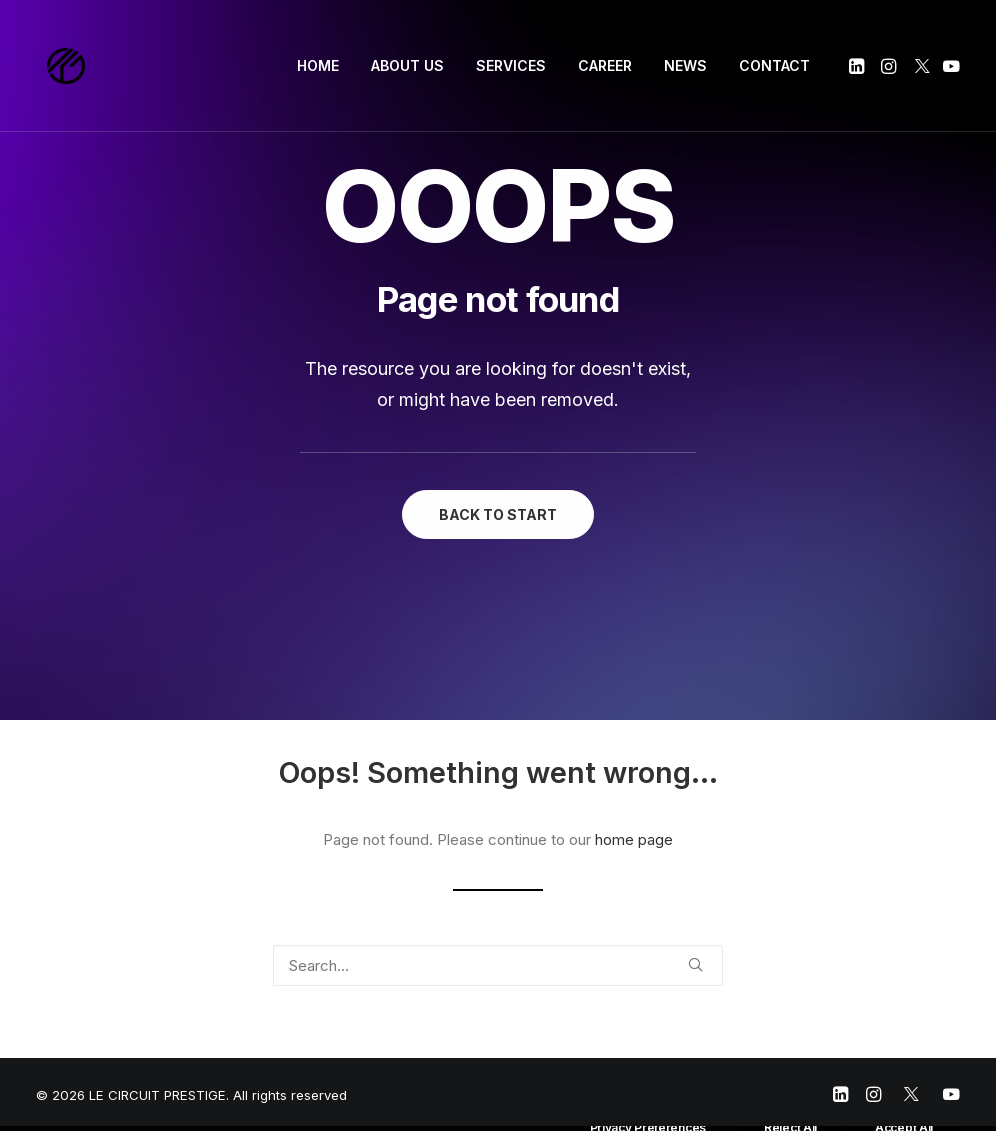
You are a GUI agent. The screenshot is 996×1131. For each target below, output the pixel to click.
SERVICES (511, 65)
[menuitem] (318, 66)
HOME (318, 65)
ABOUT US (407, 65)
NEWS (685, 65)
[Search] (498, 965)
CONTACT (774, 65)
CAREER (605, 65)
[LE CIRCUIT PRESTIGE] (66, 66)
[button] (858, 66)
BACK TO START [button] (498, 514)
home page (634, 839)
